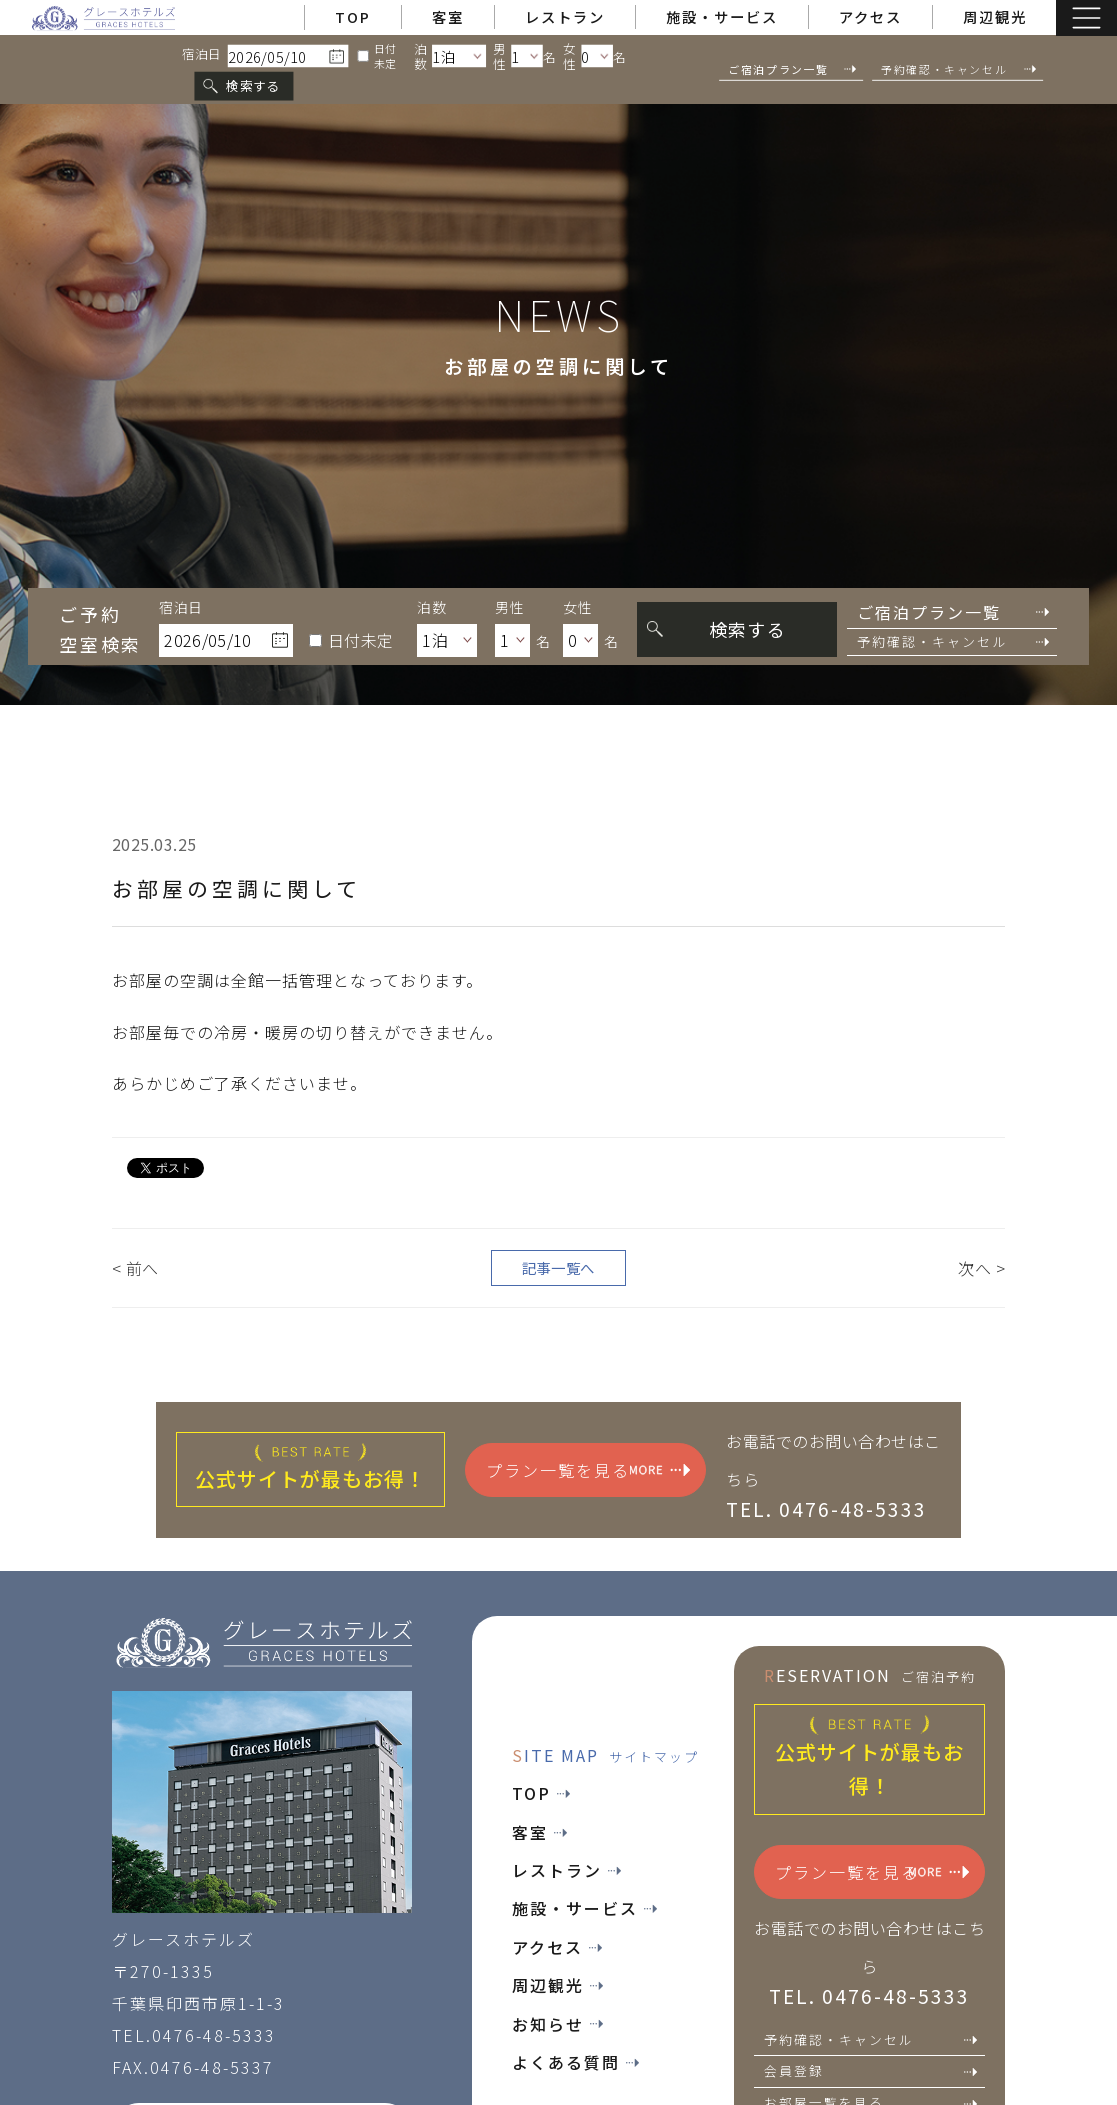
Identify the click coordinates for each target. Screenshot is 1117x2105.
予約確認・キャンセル (870, 2039)
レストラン (565, 16)
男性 (499, 55)
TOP (353, 16)
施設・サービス (722, 16)
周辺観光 (995, 16)
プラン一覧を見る (588, 1470)
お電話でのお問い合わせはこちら (833, 1473)
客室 (448, 16)
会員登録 (870, 2070)
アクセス (870, 16)
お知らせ (557, 2024)
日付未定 (377, 56)
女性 (569, 55)
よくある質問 (575, 2062)
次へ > (981, 1268)
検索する (252, 85)
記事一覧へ (558, 1267)
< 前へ (135, 1268)
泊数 (420, 55)
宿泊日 (201, 54)
